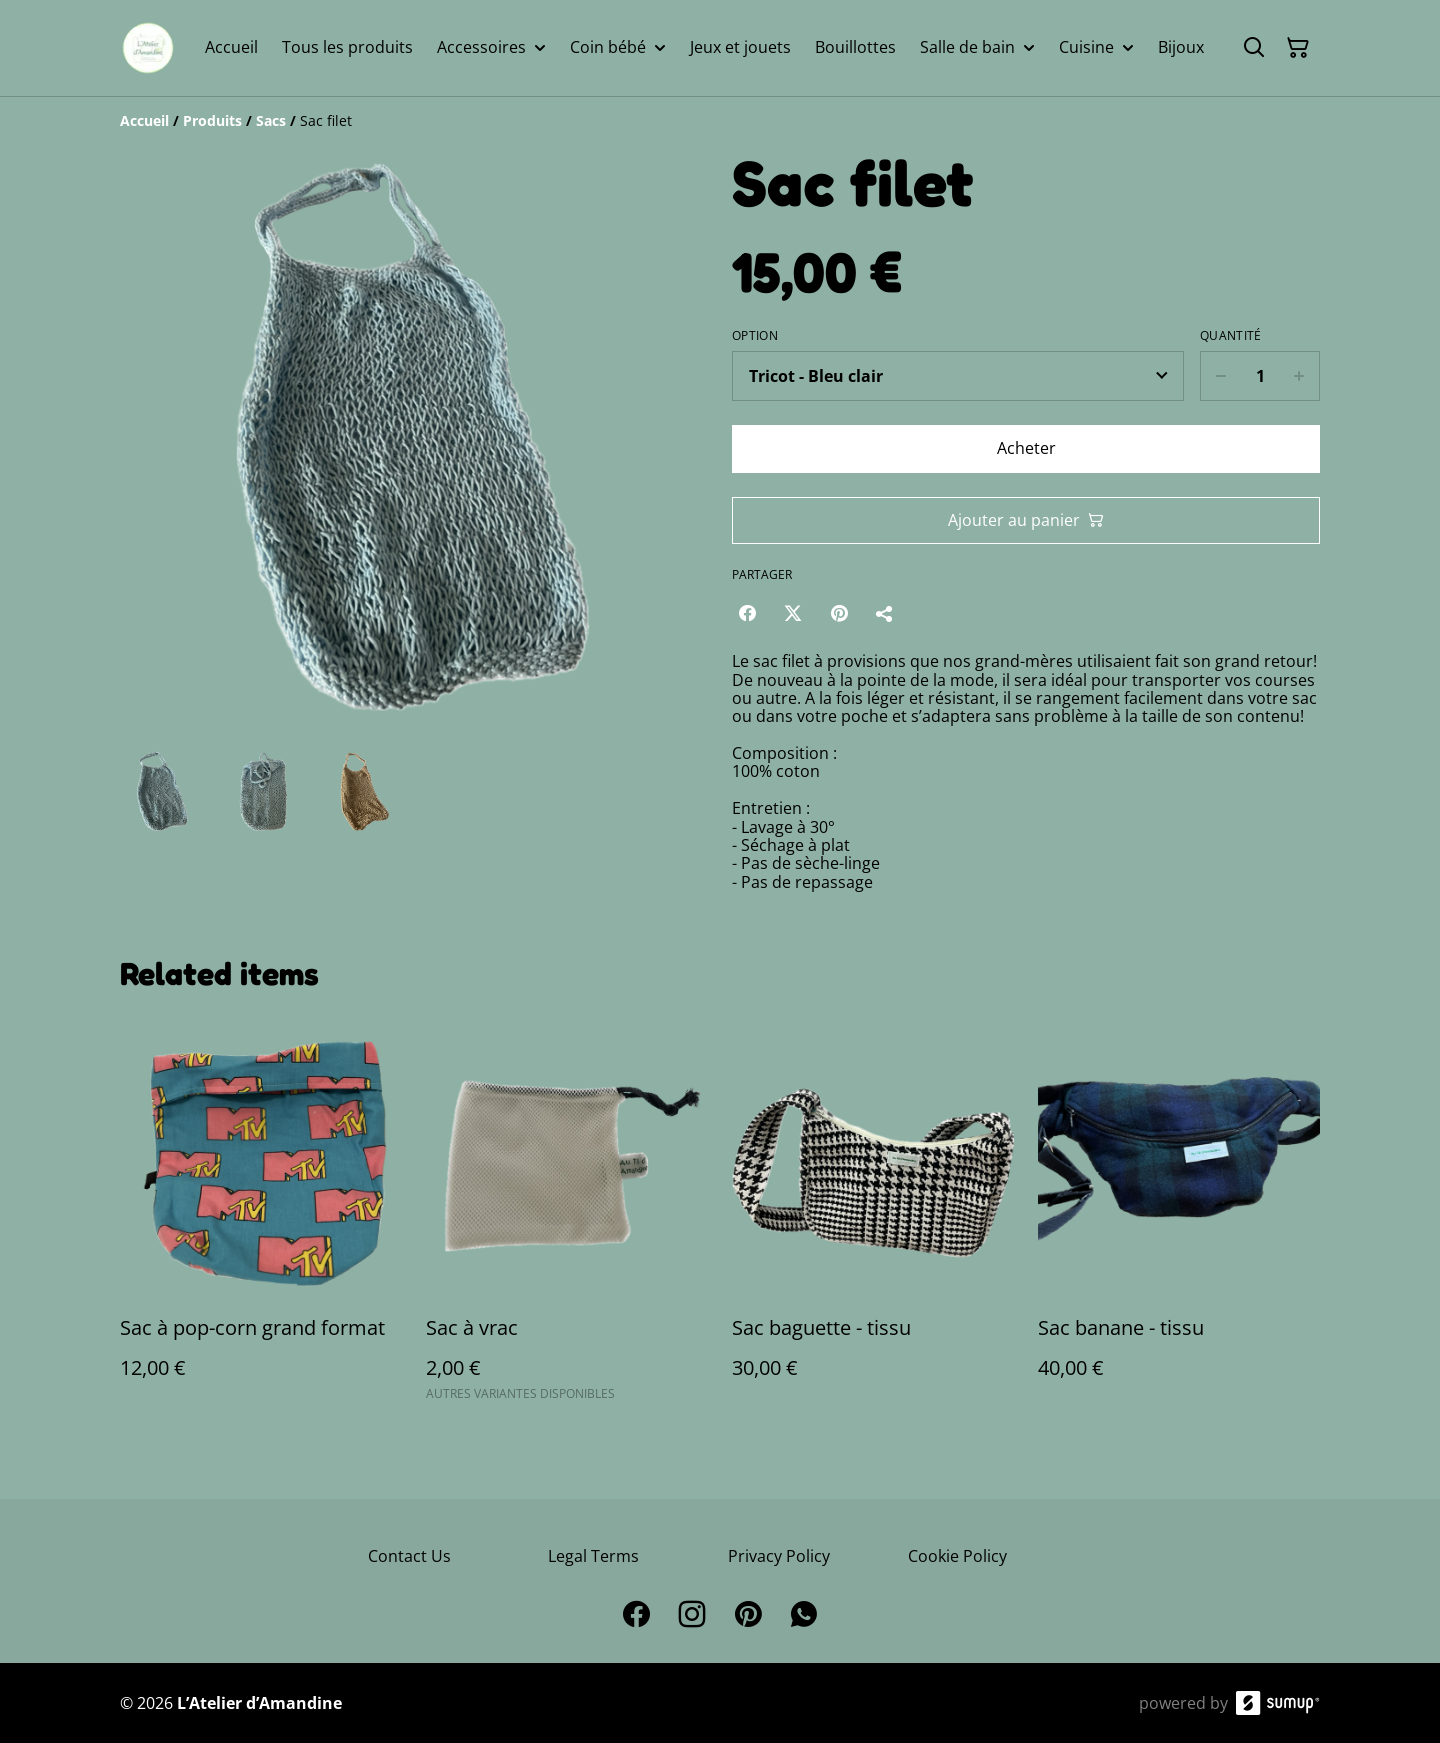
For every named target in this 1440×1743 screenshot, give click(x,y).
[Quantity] (1260, 376)
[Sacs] (271, 120)
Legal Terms (593, 1556)
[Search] (1254, 48)
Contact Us (409, 1556)
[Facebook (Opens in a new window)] (747, 613)
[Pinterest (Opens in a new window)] (839, 613)
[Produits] (212, 120)
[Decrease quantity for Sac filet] (1220, 376)
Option (755, 336)
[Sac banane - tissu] (1179, 1218)
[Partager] (885, 613)
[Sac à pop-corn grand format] (261, 1218)
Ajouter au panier (1026, 520)
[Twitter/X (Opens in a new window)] (793, 613)
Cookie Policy (957, 1556)
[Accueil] (144, 120)
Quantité (1230, 336)
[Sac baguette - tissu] (873, 1218)
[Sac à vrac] (567, 1218)
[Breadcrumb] (720, 121)
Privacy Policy (779, 1556)
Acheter (1026, 448)
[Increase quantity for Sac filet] (1299, 376)
